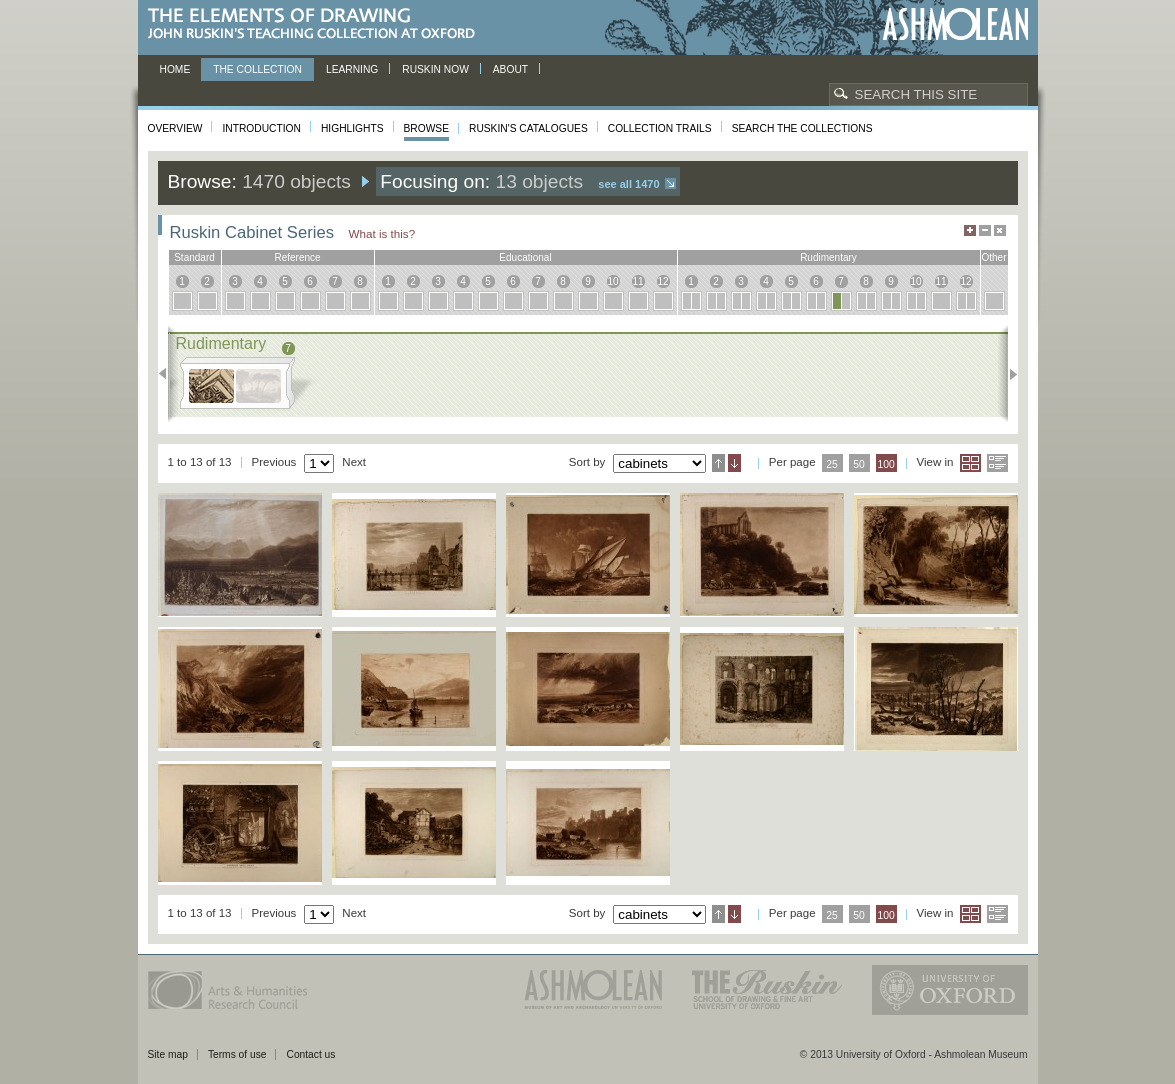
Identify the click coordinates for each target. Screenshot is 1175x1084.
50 (859, 464)
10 (612, 281)
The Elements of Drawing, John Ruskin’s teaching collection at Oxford (317, 24)
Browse (427, 128)
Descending (734, 463)
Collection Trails (660, 128)
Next (1007, 374)
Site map (168, 1054)
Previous (168, 374)
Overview (175, 128)
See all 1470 (628, 184)
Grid (970, 463)
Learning (352, 69)
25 (832, 464)
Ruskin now (435, 69)
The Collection (257, 69)
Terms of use (237, 1054)
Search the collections (802, 128)
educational (525, 257)
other (993, 257)
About (510, 69)
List (997, 463)
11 (637, 281)
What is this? (382, 233)
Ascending (718, 463)
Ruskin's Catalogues (528, 128)
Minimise (985, 230)
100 (885, 464)
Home (175, 69)
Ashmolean (955, 24)
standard (194, 257)
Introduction (261, 128)
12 (662, 281)
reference (297, 257)
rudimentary (828, 257)
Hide (1000, 230)
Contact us (310, 1054)
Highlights (352, 128)
